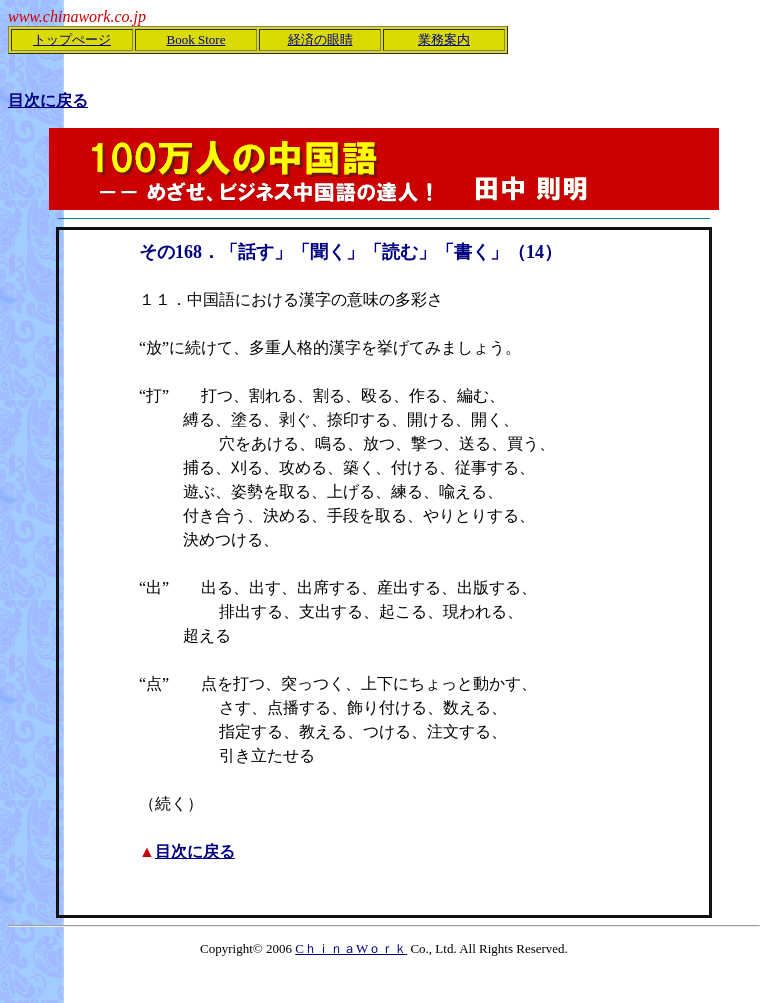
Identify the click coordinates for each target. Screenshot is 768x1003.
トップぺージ (72, 39)
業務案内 (444, 39)
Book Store (196, 39)
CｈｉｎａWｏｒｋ (351, 948)
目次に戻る (195, 851)
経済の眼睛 (320, 39)
